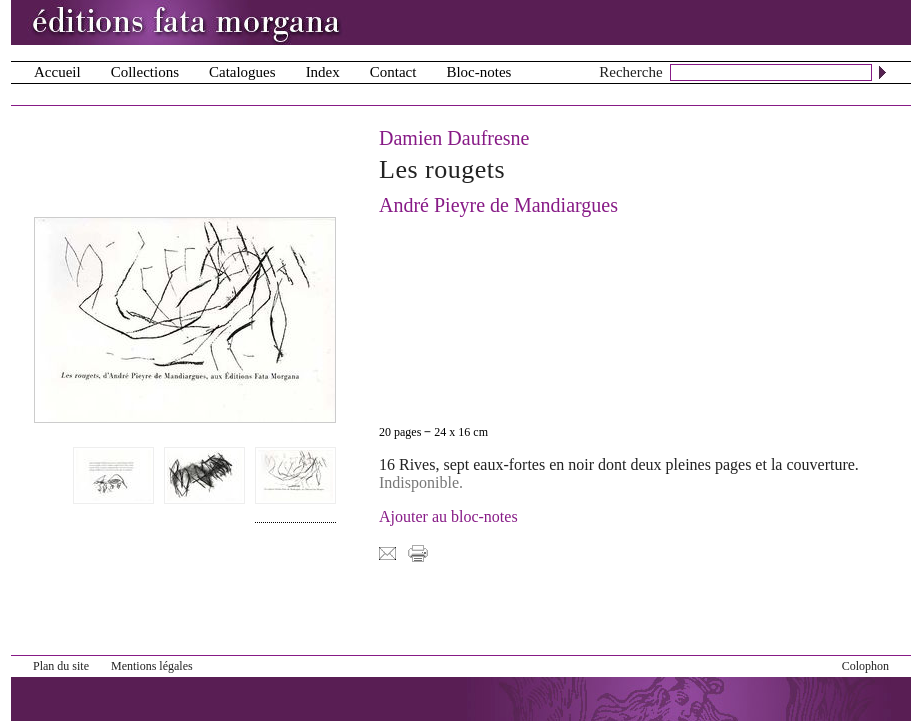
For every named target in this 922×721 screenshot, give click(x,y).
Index (323, 72)
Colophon (865, 666)
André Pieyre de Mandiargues (498, 205)
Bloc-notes (478, 72)
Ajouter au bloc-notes (448, 516)
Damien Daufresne (454, 138)
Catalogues (242, 72)
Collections (145, 72)
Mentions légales (152, 666)
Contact (393, 72)
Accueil (57, 72)
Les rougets (442, 169)
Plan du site (61, 666)
